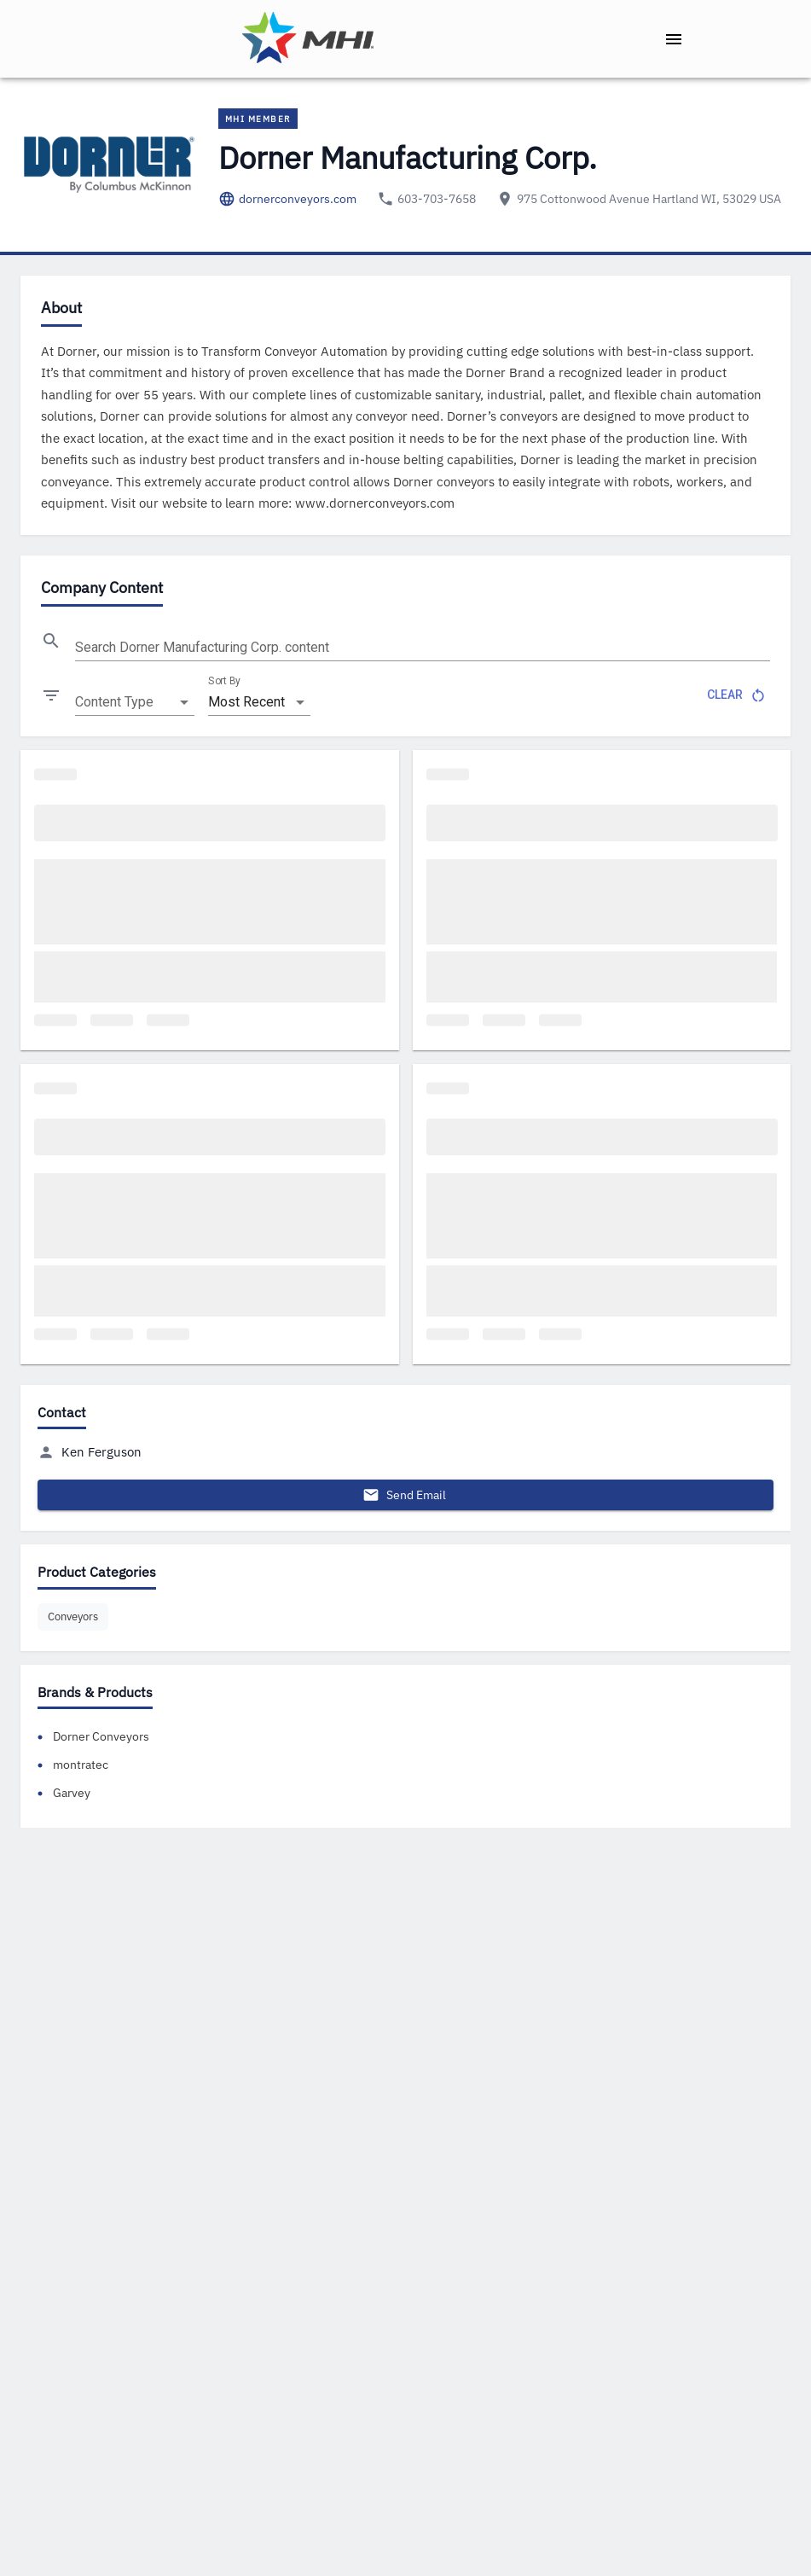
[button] (73, 1617)
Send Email (405, 1495)
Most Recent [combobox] (246, 702)
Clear (735, 695)
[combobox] (134, 702)
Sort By (224, 681)
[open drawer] (674, 39)
